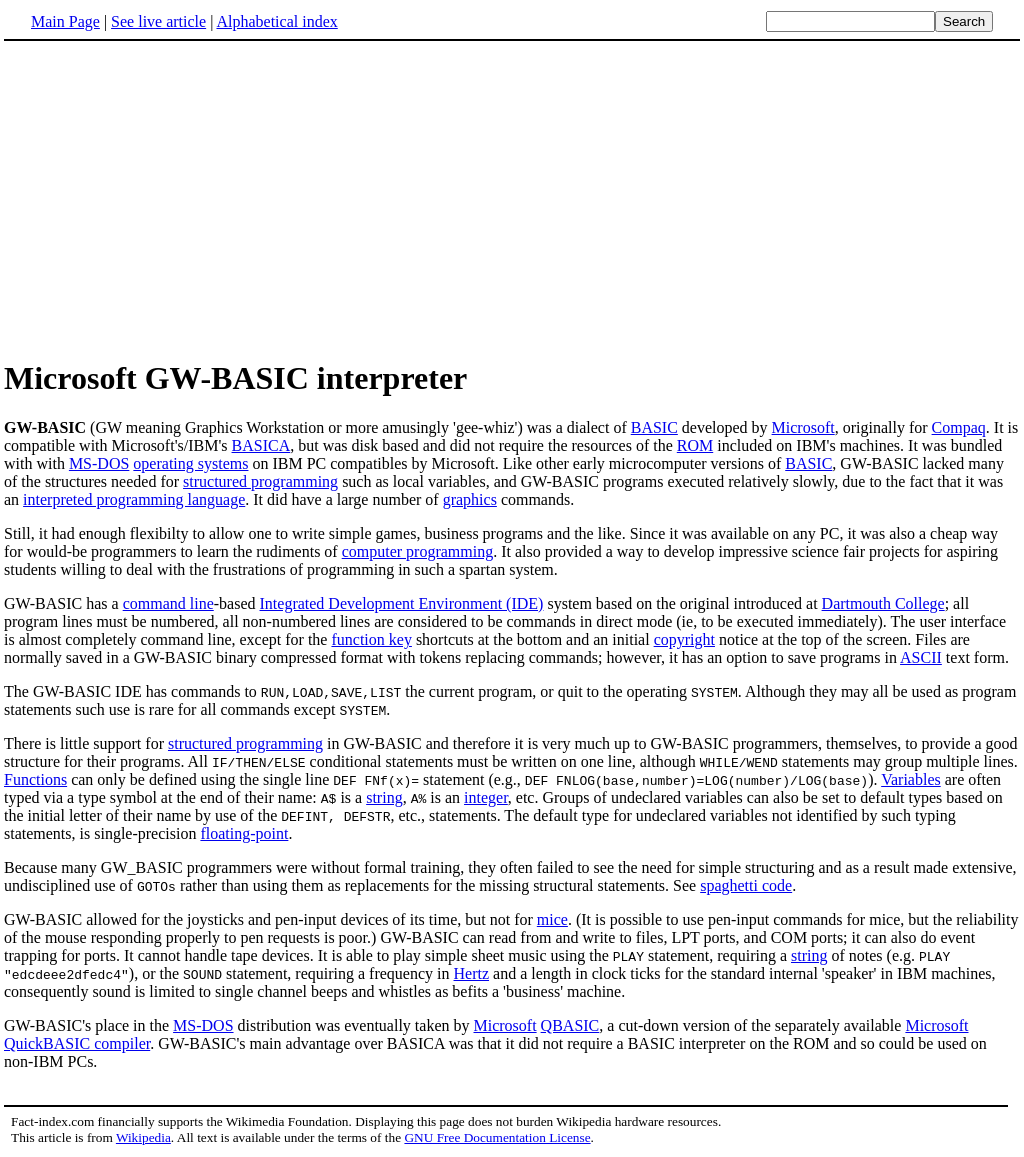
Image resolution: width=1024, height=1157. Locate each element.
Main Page (65, 21)
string (384, 797)
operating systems (190, 463)
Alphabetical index (276, 21)
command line (168, 603)
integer (486, 797)
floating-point (244, 833)
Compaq (959, 427)
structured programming (260, 481)
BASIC (654, 427)
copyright (684, 639)
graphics (470, 499)
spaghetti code (746, 885)
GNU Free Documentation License (497, 1137)
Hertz (472, 973)
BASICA (261, 445)
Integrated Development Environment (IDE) (402, 603)
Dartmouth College (883, 603)
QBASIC (570, 1025)
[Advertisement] (172, 199)
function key (371, 639)
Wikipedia (143, 1137)
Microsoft (803, 427)
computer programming (418, 551)
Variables (911, 779)
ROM (695, 445)
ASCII (921, 657)
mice (552, 919)
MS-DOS (99, 463)
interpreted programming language (134, 499)
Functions (35, 779)
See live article (158, 21)
